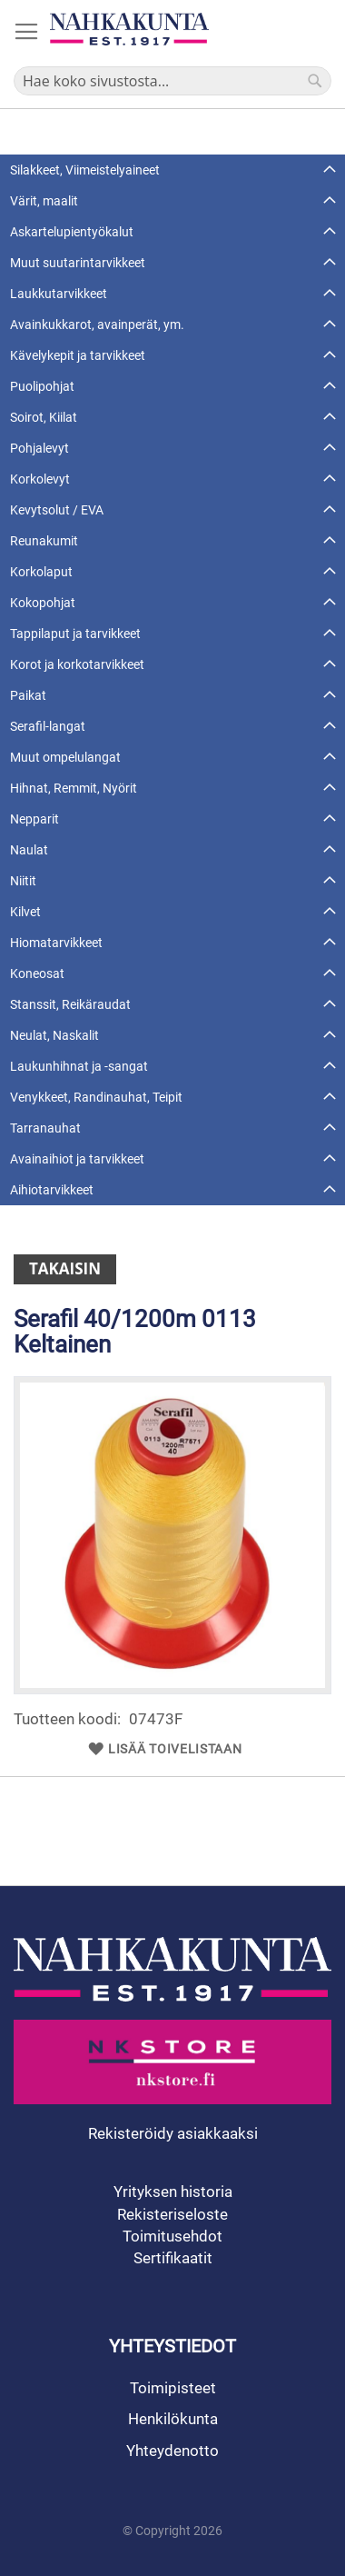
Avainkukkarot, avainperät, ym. (97, 324)
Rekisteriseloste (172, 2214)
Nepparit (34, 819)
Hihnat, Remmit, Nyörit (73, 788)
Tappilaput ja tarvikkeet (75, 633)
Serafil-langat (47, 726)
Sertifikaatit (172, 2258)
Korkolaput (41, 571)
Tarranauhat (45, 1128)
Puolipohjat (42, 386)
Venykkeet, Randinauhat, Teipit (96, 1097)
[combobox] (172, 80)
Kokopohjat (42, 602)
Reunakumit (44, 541)
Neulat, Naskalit (54, 1035)
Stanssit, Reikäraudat (70, 1004)
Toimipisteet (173, 2388)
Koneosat (37, 973)
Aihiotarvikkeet (52, 1190)
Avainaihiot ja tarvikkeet (77, 1159)
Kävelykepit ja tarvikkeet (77, 355)
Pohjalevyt (39, 448)
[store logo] (129, 29)
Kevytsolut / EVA (57, 510)
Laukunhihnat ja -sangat (79, 1066)
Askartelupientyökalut (71, 232)
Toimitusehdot (172, 2236)
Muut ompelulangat (65, 757)
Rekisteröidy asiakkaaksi (173, 2133)
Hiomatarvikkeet (56, 942)
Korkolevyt (40, 479)
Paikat (28, 695)
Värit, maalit (44, 201)
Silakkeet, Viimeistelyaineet (85, 170)
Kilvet (25, 911)
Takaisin (65, 1268)
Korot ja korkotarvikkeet (77, 664)
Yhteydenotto (172, 2450)
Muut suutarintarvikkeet (77, 262)
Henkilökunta (173, 2419)
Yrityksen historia (172, 2191)
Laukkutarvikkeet (58, 293)
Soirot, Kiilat (43, 417)
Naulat (29, 850)
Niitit (23, 881)
